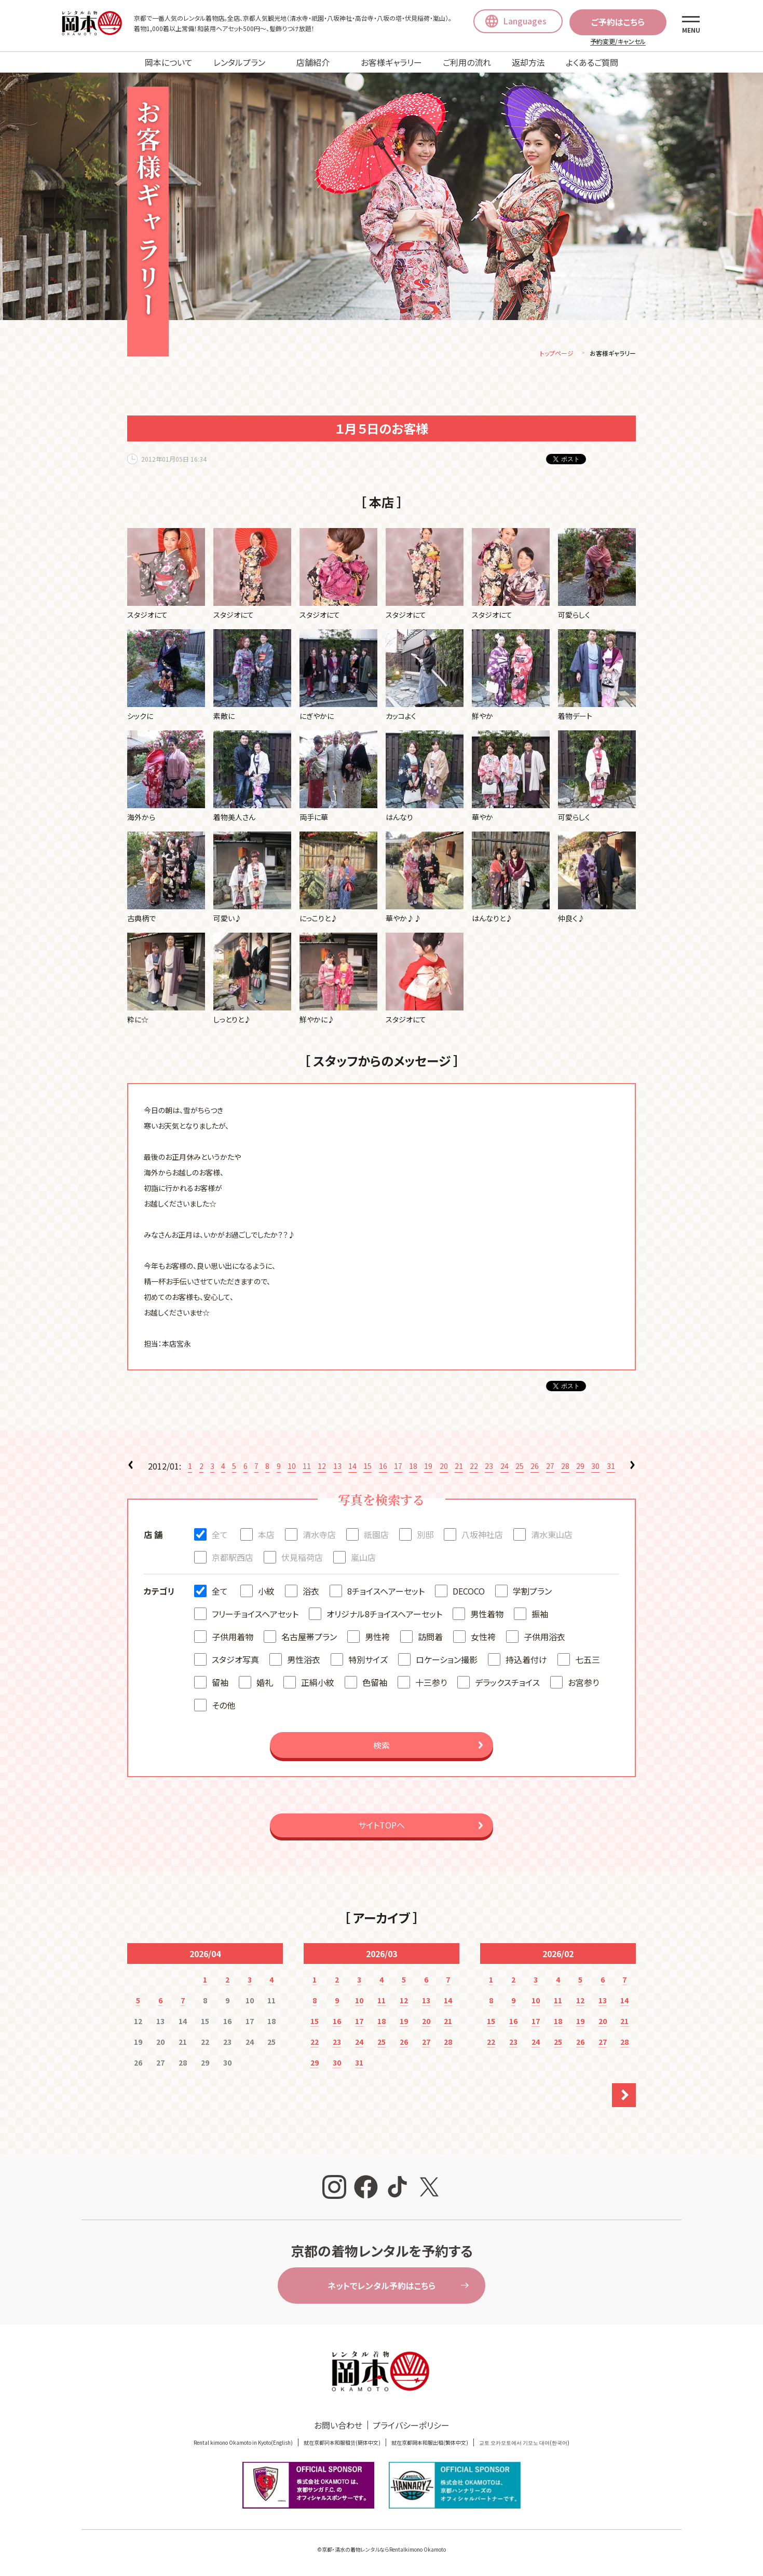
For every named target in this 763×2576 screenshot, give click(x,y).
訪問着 (430, 1638)
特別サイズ (368, 1661)
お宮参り (583, 1684)
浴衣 (311, 1592)
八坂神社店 (482, 1536)
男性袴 (377, 1638)
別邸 (425, 1536)
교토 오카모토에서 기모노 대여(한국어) (524, 2444)
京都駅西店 (232, 1559)
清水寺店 (319, 1536)
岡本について (169, 62)
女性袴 (483, 1638)
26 (534, 1467)
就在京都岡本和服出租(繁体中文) (429, 2444)
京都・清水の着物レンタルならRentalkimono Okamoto (384, 2551)
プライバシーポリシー (411, 2426)
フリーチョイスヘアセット (255, 1615)
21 (459, 1467)
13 (337, 1467)
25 (519, 1467)
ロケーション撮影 (447, 1661)
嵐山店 (363, 1559)
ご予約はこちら (618, 22)
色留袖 (374, 1684)
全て (220, 1536)
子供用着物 (232, 1638)
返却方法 (528, 62)
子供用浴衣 (544, 1638)
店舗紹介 (313, 62)
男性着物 (486, 1615)
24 (504, 1467)
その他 (223, 1706)
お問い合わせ (338, 2426)
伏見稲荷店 (302, 1559)
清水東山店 (552, 1536)
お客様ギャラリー (391, 62)
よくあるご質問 (592, 62)
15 (367, 1467)
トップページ (557, 354)
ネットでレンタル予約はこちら (381, 2287)
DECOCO (469, 1592)
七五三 (587, 1661)
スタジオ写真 (235, 1661)
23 (489, 1467)
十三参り (431, 1684)
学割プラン (532, 1592)
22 (474, 1467)
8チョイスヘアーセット (386, 1592)
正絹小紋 (317, 1684)
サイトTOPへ (381, 1826)
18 (413, 1467)
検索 (381, 1746)
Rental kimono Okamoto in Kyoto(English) (243, 2444)
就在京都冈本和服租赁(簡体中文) (342, 2444)
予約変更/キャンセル (618, 41)
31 (611, 1467)
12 (322, 1467)
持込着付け (526, 1661)
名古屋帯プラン (309, 1638)
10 (292, 1467)
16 (383, 1467)
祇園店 (376, 1536)
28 (565, 1467)
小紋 (266, 1592)
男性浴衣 (303, 1661)
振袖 (540, 1615)
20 (444, 1467)
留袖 (220, 1684)
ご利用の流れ (467, 62)
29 (580, 1467)
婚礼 (264, 1684)
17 (398, 1467)
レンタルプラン (239, 62)
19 (428, 1467)
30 (595, 1467)
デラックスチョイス (507, 1684)
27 (550, 1467)
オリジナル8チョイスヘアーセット (384, 1615)
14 (352, 1467)
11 (307, 1467)
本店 (266, 1536)
